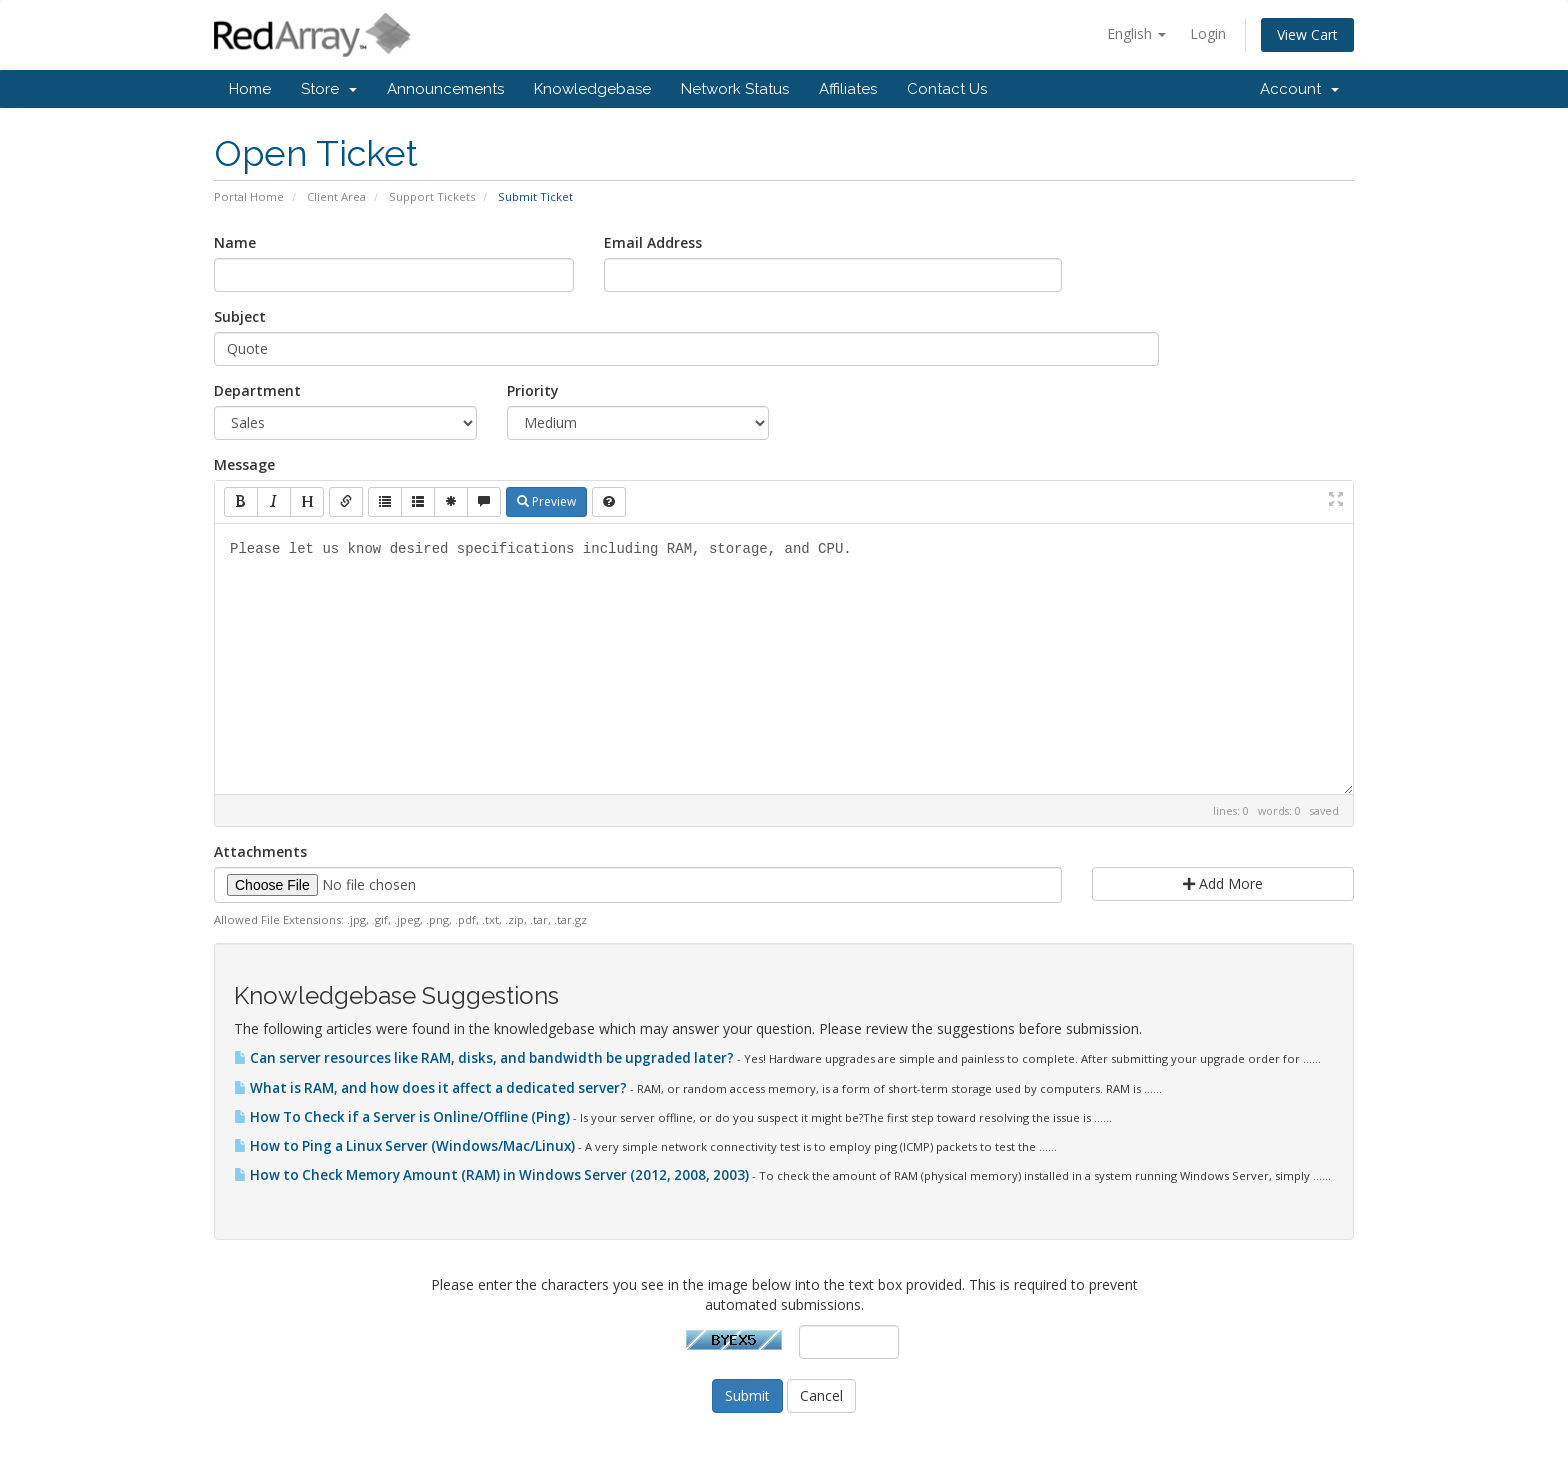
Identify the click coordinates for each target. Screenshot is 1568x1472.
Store (329, 89)
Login (1208, 33)
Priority (533, 390)
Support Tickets (432, 196)
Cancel (821, 1395)
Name (235, 242)
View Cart (1307, 34)
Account (1299, 89)
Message (244, 464)
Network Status (735, 89)
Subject (240, 316)
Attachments (260, 851)
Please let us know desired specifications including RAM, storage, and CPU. (784, 659)
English (1136, 33)
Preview (546, 501)
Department (257, 390)
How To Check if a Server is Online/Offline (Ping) (403, 1117)
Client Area (336, 196)
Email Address (653, 242)
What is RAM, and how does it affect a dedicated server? (432, 1088)
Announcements (445, 89)
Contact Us (947, 89)
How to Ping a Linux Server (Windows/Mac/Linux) (406, 1146)
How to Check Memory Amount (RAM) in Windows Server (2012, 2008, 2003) (493, 1175)
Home (250, 89)
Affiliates (848, 89)
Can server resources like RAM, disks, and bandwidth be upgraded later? (485, 1058)
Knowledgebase (592, 89)
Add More (1223, 883)
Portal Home (249, 196)
